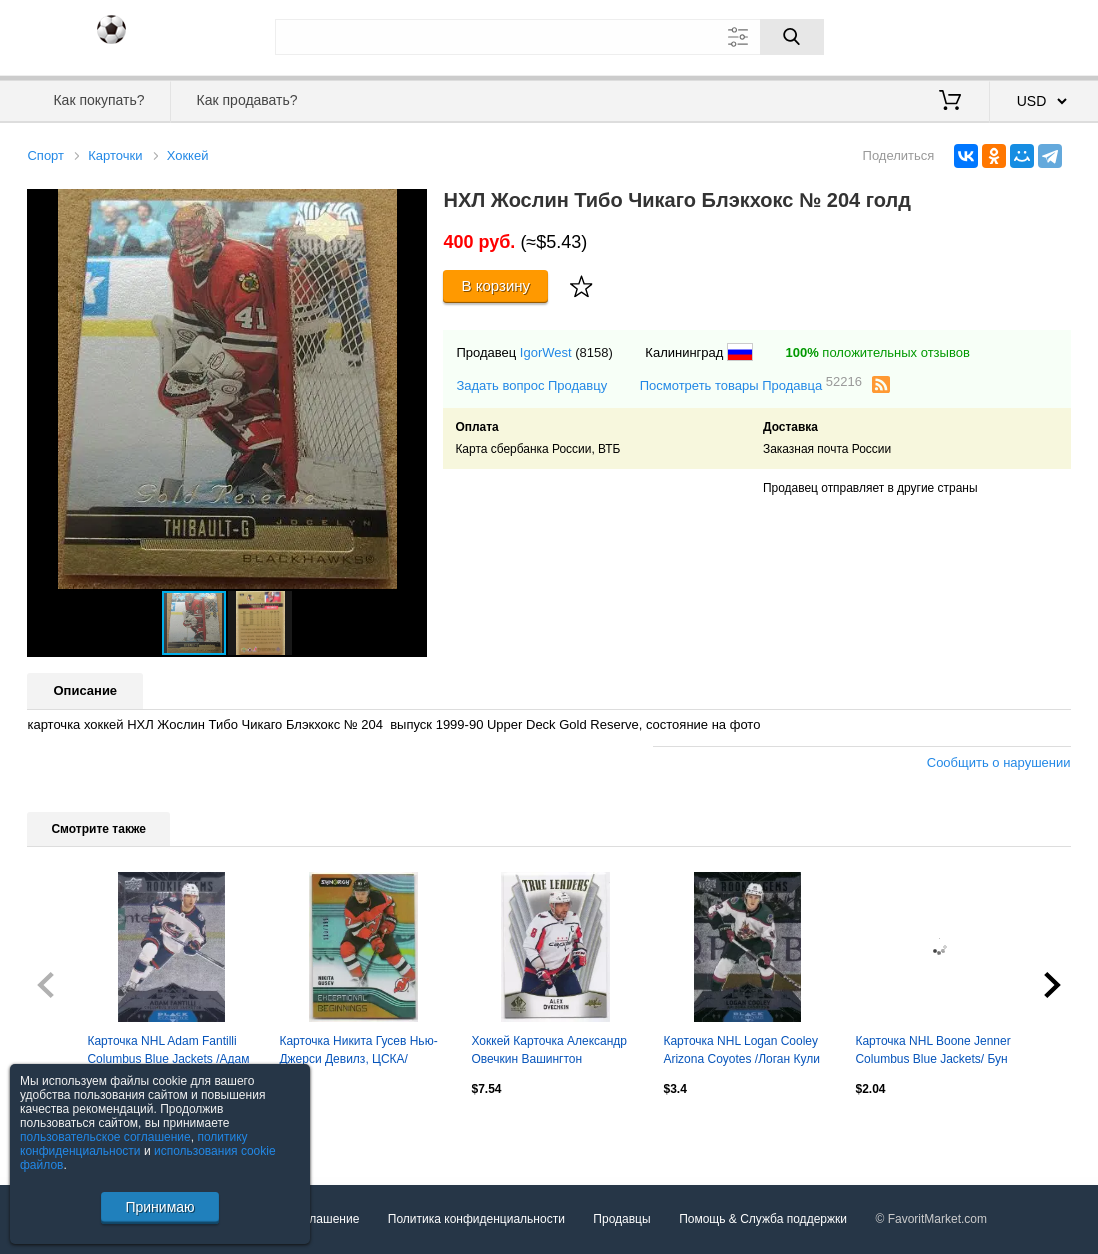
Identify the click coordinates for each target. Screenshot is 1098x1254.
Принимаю (159, 1207)
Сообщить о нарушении (999, 762)
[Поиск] (792, 37)
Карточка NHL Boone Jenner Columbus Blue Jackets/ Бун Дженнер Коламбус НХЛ (932, 1052)
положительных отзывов (878, 352)
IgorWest (546, 352)
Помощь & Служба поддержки (763, 1219)
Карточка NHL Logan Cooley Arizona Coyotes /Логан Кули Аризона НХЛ (741, 1052)
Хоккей (188, 155)
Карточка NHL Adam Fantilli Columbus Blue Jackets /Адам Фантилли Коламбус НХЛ (168, 1052)
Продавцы (621, 1219)
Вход (954, 35)
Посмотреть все (71, 1132)
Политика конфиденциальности (476, 1219)
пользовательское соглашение (105, 1137)
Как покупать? (98, 100)
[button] (409, 207)
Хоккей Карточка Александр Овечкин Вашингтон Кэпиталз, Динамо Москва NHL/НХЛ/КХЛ (549, 1052)
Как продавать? (247, 100)
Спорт (45, 155)
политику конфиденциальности (134, 1144)
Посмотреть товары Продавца (751, 384)
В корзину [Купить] (496, 285)
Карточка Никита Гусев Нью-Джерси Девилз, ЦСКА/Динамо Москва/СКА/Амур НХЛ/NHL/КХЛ (358, 1052)
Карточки (115, 155)
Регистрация (1030, 35)
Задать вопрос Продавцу (531, 385)
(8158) (594, 352)
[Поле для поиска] (549, 37)
